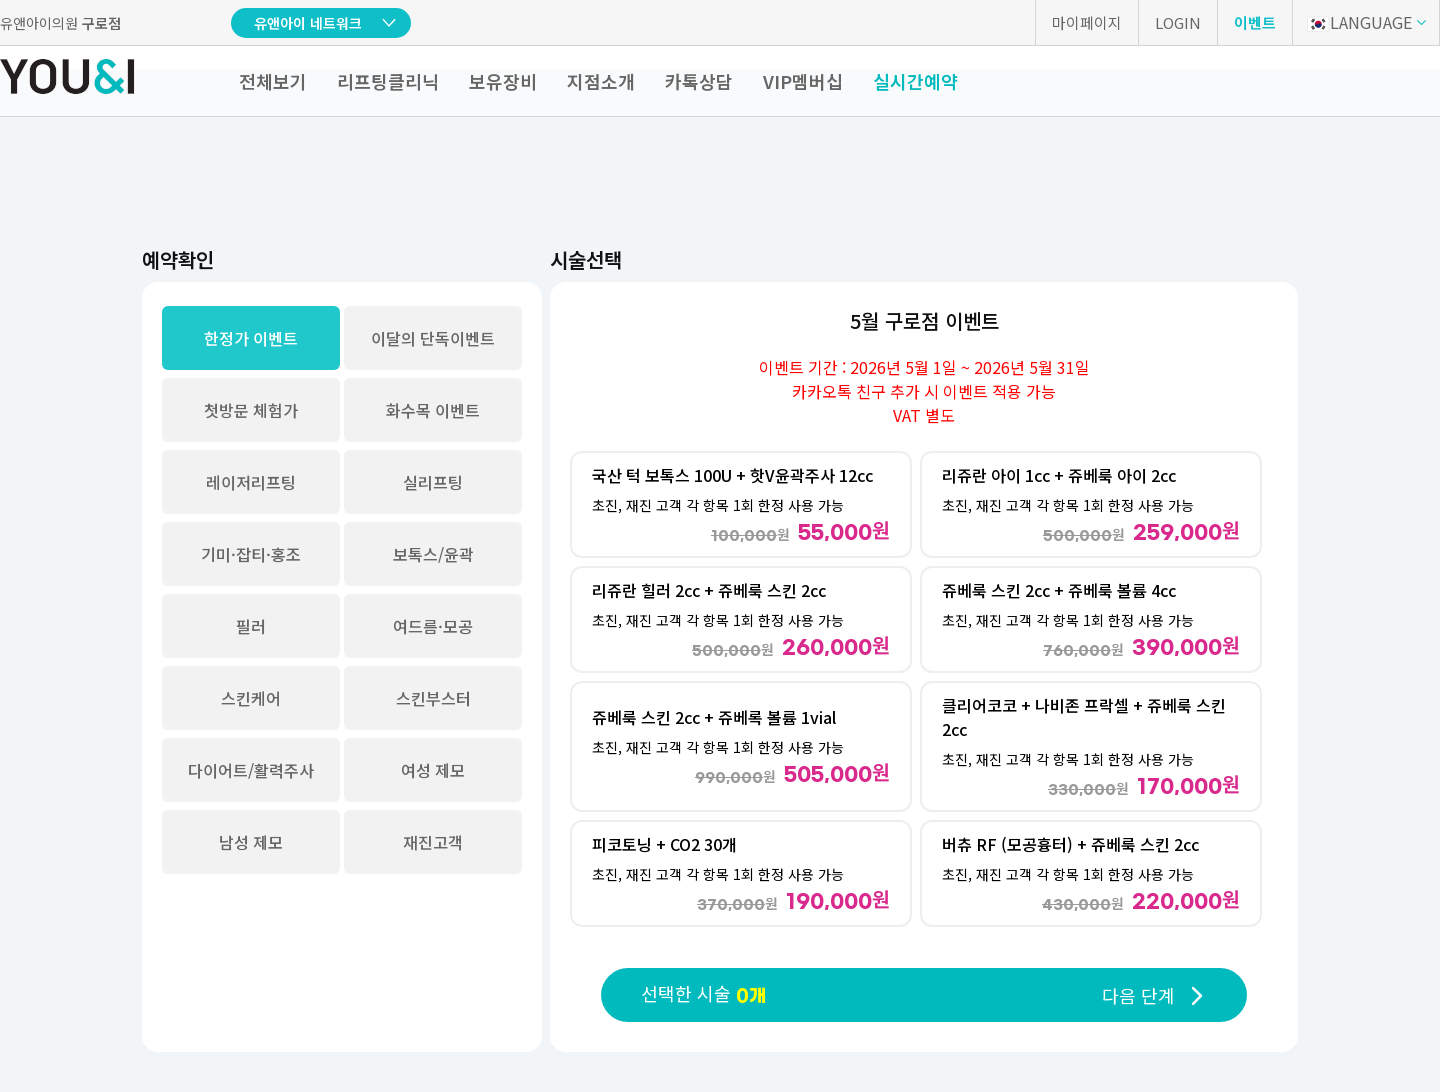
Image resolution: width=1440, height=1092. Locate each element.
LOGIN (1178, 22)
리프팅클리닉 (388, 81)
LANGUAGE (1359, 22)
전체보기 (273, 81)
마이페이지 (1087, 22)
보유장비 (503, 81)
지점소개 (601, 81)
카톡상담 (699, 81)
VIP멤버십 (803, 81)
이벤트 (1255, 22)
